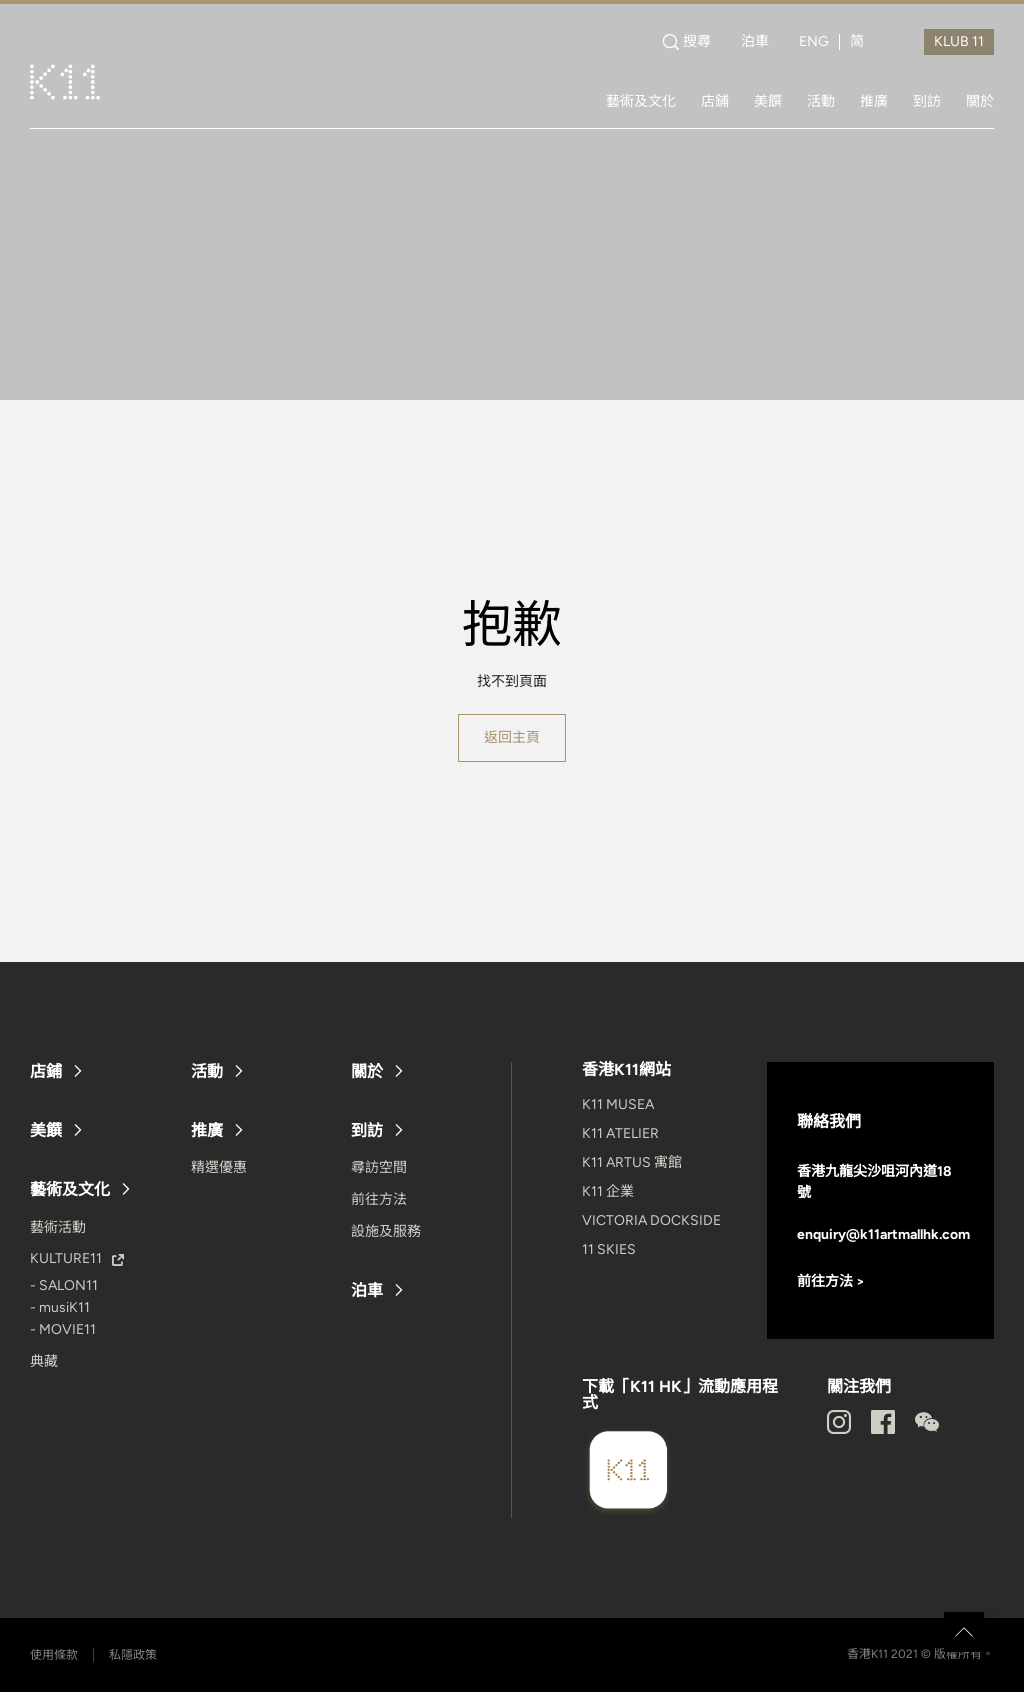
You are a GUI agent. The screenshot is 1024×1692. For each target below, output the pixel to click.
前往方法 (379, 1199)
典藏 (44, 1361)
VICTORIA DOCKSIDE (651, 1220)
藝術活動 (58, 1227)
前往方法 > (831, 1281)
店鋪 (715, 101)
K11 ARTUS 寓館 (632, 1162)
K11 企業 (608, 1191)
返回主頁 (512, 737)
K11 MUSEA (618, 1104)
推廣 (874, 101)
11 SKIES (609, 1249)
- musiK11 (60, 1307)
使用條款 (54, 1655)
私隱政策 (133, 1655)
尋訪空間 (379, 1167)
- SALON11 (64, 1285)
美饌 (768, 101)
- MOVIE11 (63, 1329)
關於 (980, 101)
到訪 (927, 101)
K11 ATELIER (620, 1133)
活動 (821, 101)
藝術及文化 (641, 101)
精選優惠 (219, 1167)
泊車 (755, 42)
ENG (814, 42)
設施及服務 (386, 1231)
